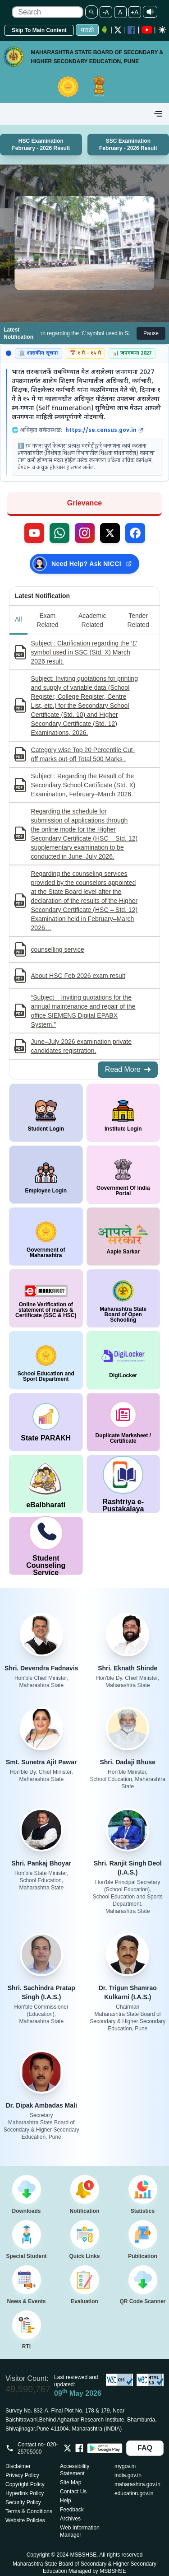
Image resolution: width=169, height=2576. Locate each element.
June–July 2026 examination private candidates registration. (81, 1046)
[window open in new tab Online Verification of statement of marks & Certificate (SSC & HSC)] (46, 1298)
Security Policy (23, 2502)
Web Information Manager (80, 2531)
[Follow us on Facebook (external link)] (135, 533)
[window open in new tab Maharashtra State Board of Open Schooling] (123, 1298)
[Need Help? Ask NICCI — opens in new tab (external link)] (84, 564)
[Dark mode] (162, 29)
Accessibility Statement (74, 2470)
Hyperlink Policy (24, 2493)
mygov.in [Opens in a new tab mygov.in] (125, 2466)
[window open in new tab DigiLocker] (123, 1360)
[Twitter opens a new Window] (118, 30)
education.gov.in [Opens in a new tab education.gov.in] (134, 2493)
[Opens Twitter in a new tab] (68, 2448)
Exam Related (47, 620)
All (18, 619)
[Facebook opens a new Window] (132, 30)
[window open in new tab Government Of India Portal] (123, 1174)
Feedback (72, 2509)
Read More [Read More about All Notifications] (128, 1069)
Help (65, 2500)
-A (106, 12)
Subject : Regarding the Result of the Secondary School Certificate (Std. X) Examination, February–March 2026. (83, 785)
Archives (70, 2518)
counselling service (57, 949)
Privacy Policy (22, 2475)
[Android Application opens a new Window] (104, 29)
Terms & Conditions (28, 2511)
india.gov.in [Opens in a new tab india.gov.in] (128, 2475)
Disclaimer (18, 2466)
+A (135, 12)
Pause (151, 333)
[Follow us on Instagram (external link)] (85, 533)
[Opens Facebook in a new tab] (79, 2448)
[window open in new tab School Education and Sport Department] (46, 1360)
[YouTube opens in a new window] (147, 29)
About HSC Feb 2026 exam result (78, 975)
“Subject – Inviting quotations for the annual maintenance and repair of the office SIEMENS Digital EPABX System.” (83, 1011)
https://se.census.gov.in (104, 430)
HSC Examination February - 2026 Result (41, 144)
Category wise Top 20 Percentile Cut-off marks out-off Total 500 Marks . (83, 754)
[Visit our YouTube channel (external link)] (34, 533)
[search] (47, 12)
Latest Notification (42, 595)
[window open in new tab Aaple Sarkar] (123, 1236)
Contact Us (73, 2491)
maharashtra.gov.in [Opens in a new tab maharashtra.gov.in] (137, 2484)
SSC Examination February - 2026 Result (128, 144)
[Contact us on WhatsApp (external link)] (59, 533)
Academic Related (92, 620)
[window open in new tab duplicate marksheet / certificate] (123, 1422)
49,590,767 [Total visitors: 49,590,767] (27, 2389)
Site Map (70, 2482)
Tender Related (138, 620)
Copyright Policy (25, 2484)
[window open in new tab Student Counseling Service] (46, 1546)
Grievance (84, 503)
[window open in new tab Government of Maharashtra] (46, 1236)
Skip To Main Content (39, 30)
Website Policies (25, 2520)
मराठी (87, 29)
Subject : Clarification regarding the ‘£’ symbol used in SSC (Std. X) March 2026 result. (84, 652)
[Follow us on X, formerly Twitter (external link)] (110, 533)
